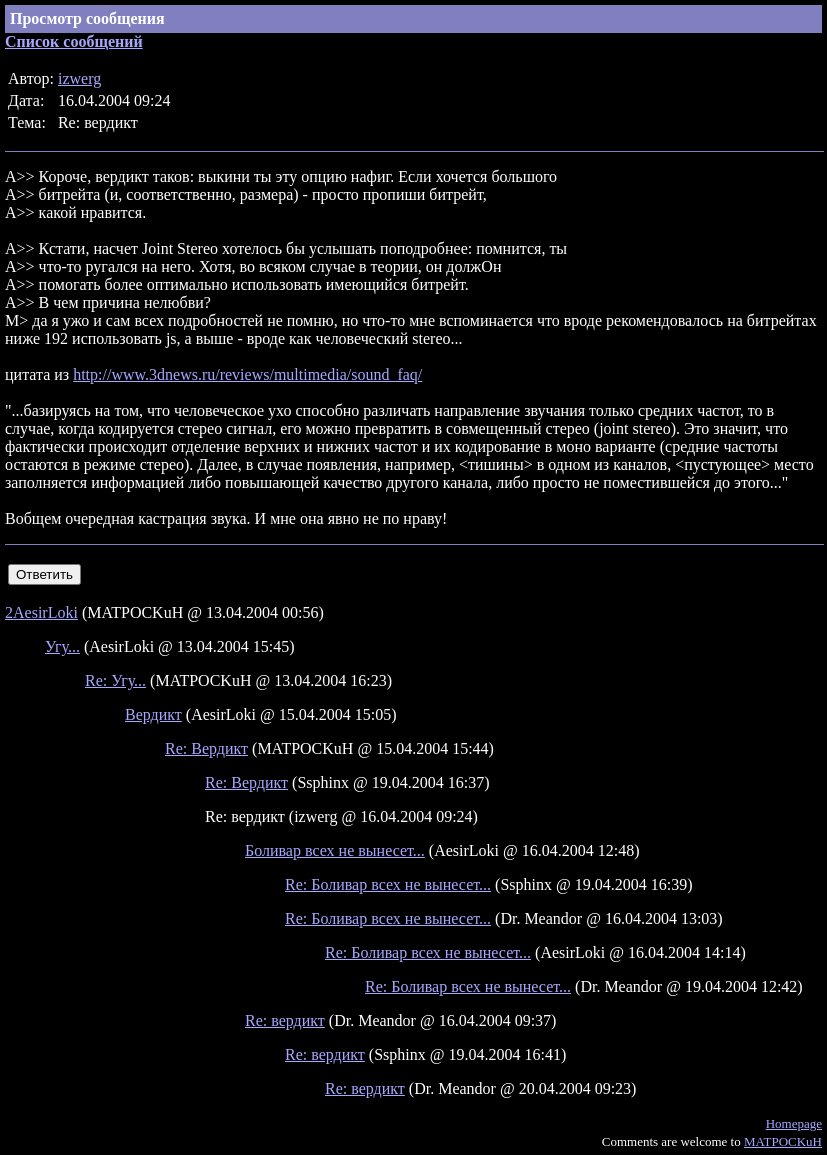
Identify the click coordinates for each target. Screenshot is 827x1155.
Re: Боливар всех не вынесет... (388, 884)
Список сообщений (74, 41)
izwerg (79, 78)
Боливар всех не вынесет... (335, 850)
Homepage (794, 1123)
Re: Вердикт (206, 748)
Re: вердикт (285, 1020)
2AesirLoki (41, 612)
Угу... (62, 646)
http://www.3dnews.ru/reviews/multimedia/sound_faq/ (247, 374)
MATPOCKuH (783, 1141)
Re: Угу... (115, 680)
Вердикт (153, 714)
